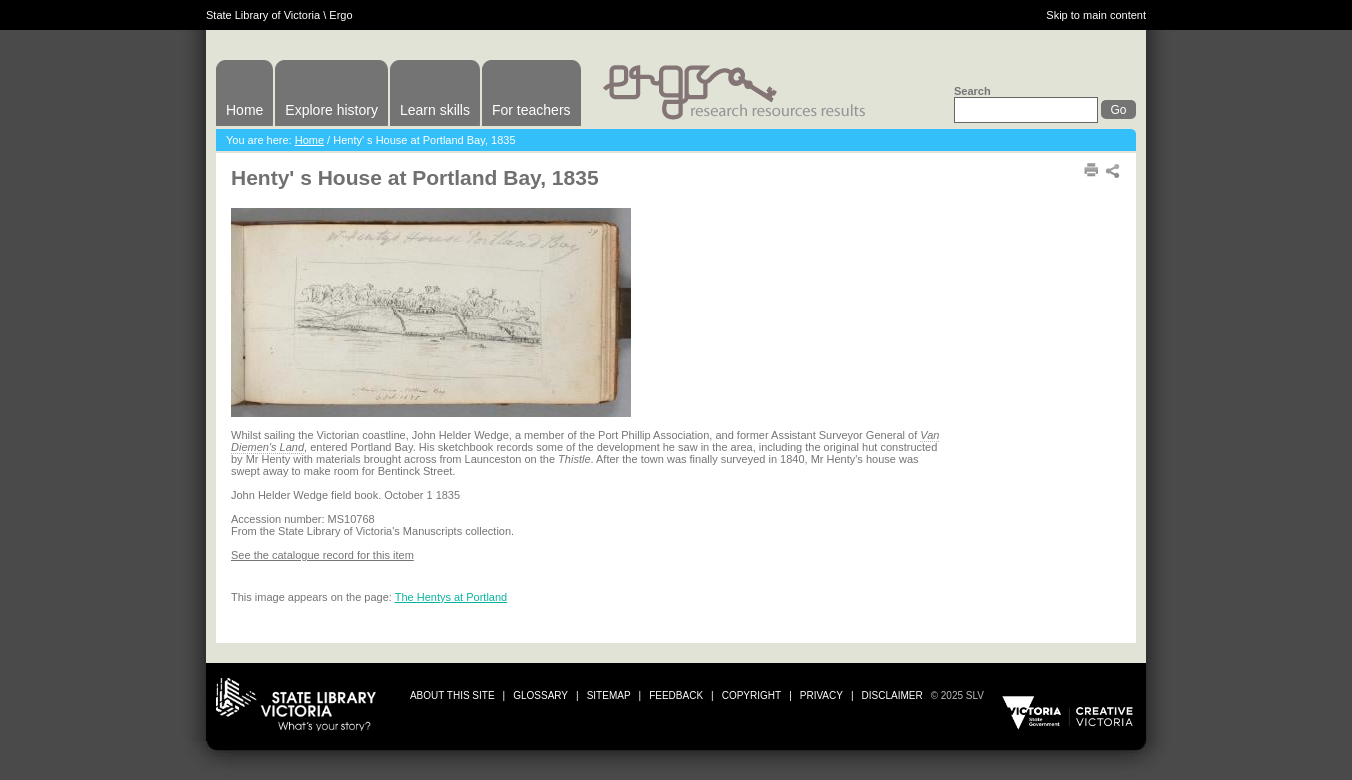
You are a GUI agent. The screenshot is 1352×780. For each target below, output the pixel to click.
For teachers (531, 110)
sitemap (609, 695)
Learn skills (435, 110)
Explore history (331, 110)
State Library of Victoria (263, 15)
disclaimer (892, 695)
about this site (452, 695)
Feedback (676, 695)
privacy (821, 695)
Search (972, 91)
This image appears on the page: (313, 597)
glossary (540, 695)
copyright (751, 695)
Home (244, 110)
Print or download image (1046, 445)
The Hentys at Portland (451, 597)
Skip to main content (1096, 15)
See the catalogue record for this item (322, 555)
